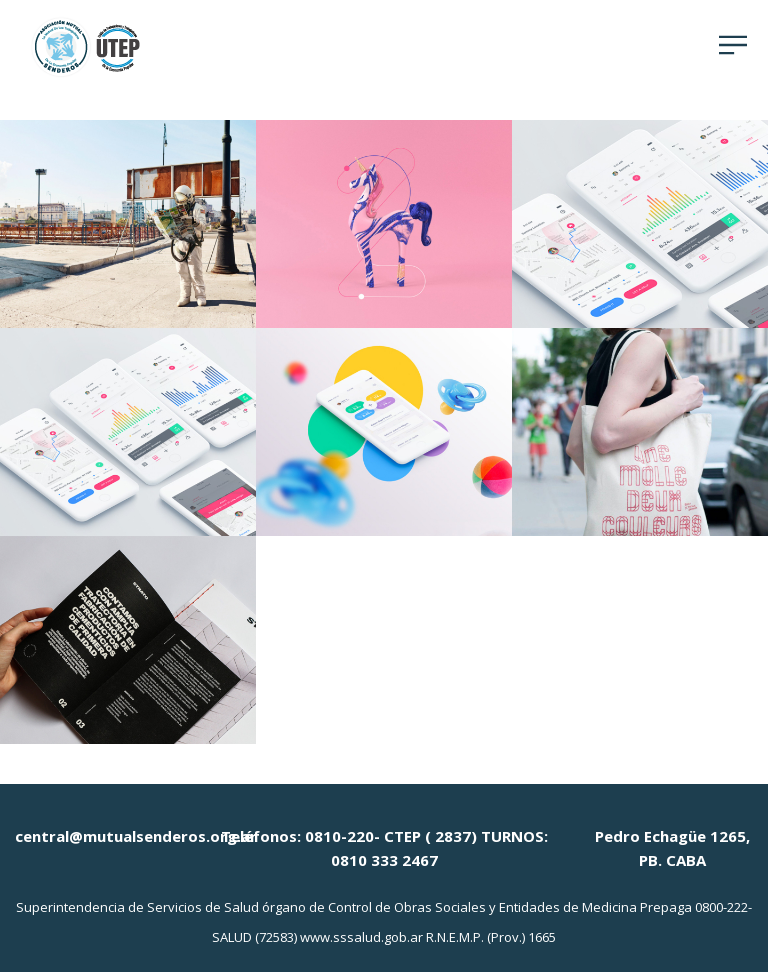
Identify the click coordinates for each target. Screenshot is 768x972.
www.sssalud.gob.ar (361, 937)
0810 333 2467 (384, 860)
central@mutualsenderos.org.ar (136, 836)
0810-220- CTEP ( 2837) (391, 836)
